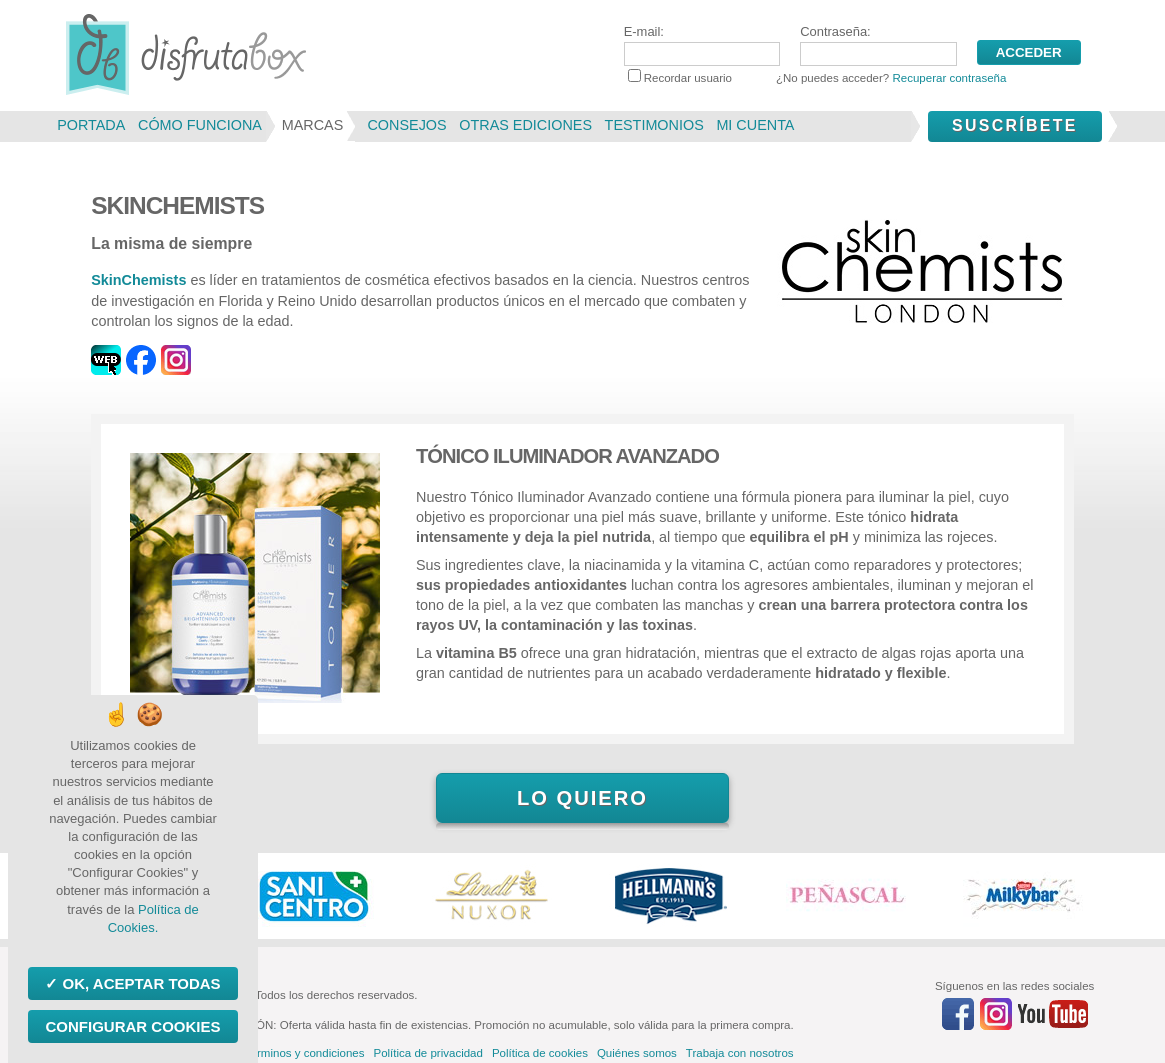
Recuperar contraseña (949, 78)
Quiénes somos (637, 1053)
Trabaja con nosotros (740, 1053)
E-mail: (702, 45)
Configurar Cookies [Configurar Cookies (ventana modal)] (132, 1026)
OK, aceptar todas (139, 983)
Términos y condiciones (304, 1053)
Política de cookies (540, 1053)
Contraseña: (878, 45)
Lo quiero (582, 798)
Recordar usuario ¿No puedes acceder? (817, 78)
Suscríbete (1015, 125)
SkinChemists (138, 280)
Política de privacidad (427, 1053)
